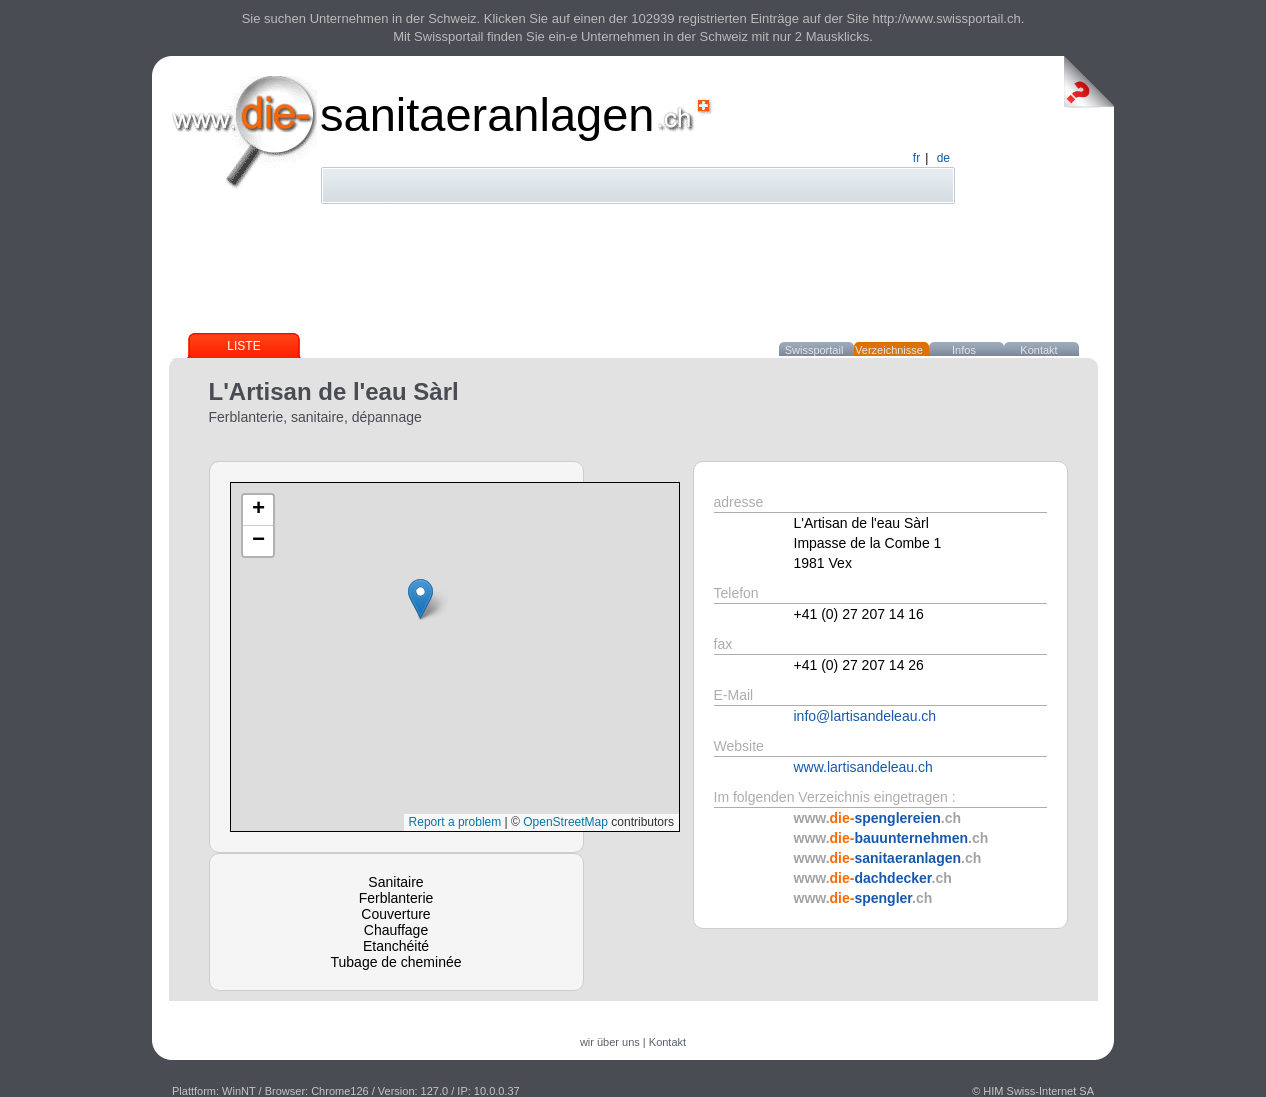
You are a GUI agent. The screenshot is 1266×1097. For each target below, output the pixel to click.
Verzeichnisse (889, 350)
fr (916, 158)
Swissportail (814, 350)
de (943, 158)
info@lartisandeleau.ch (865, 716)
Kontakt (1038, 350)
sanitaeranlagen (487, 114)
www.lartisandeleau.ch (863, 767)
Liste (243, 346)
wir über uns (610, 1042)
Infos (964, 350)
